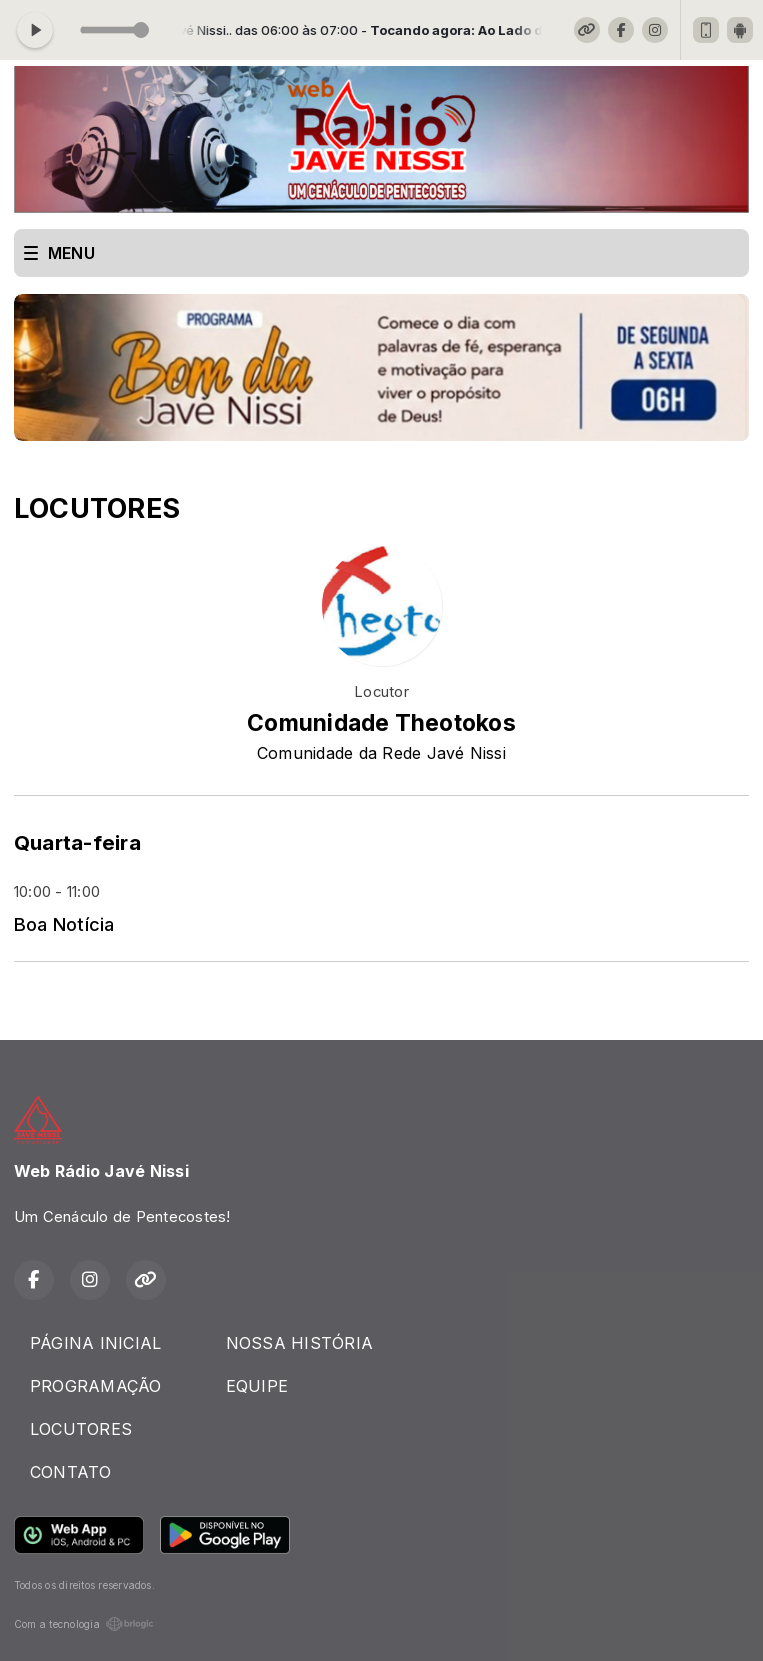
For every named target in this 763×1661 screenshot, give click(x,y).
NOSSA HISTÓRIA (299, 1343)
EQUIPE (257, 1386)
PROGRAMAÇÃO (96, 1386)
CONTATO (71, 1472)
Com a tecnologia (84, 1624)
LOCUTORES (81, 1429)
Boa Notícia (64, 924)
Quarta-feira (77, 842)
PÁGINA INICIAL (95, 1343)
